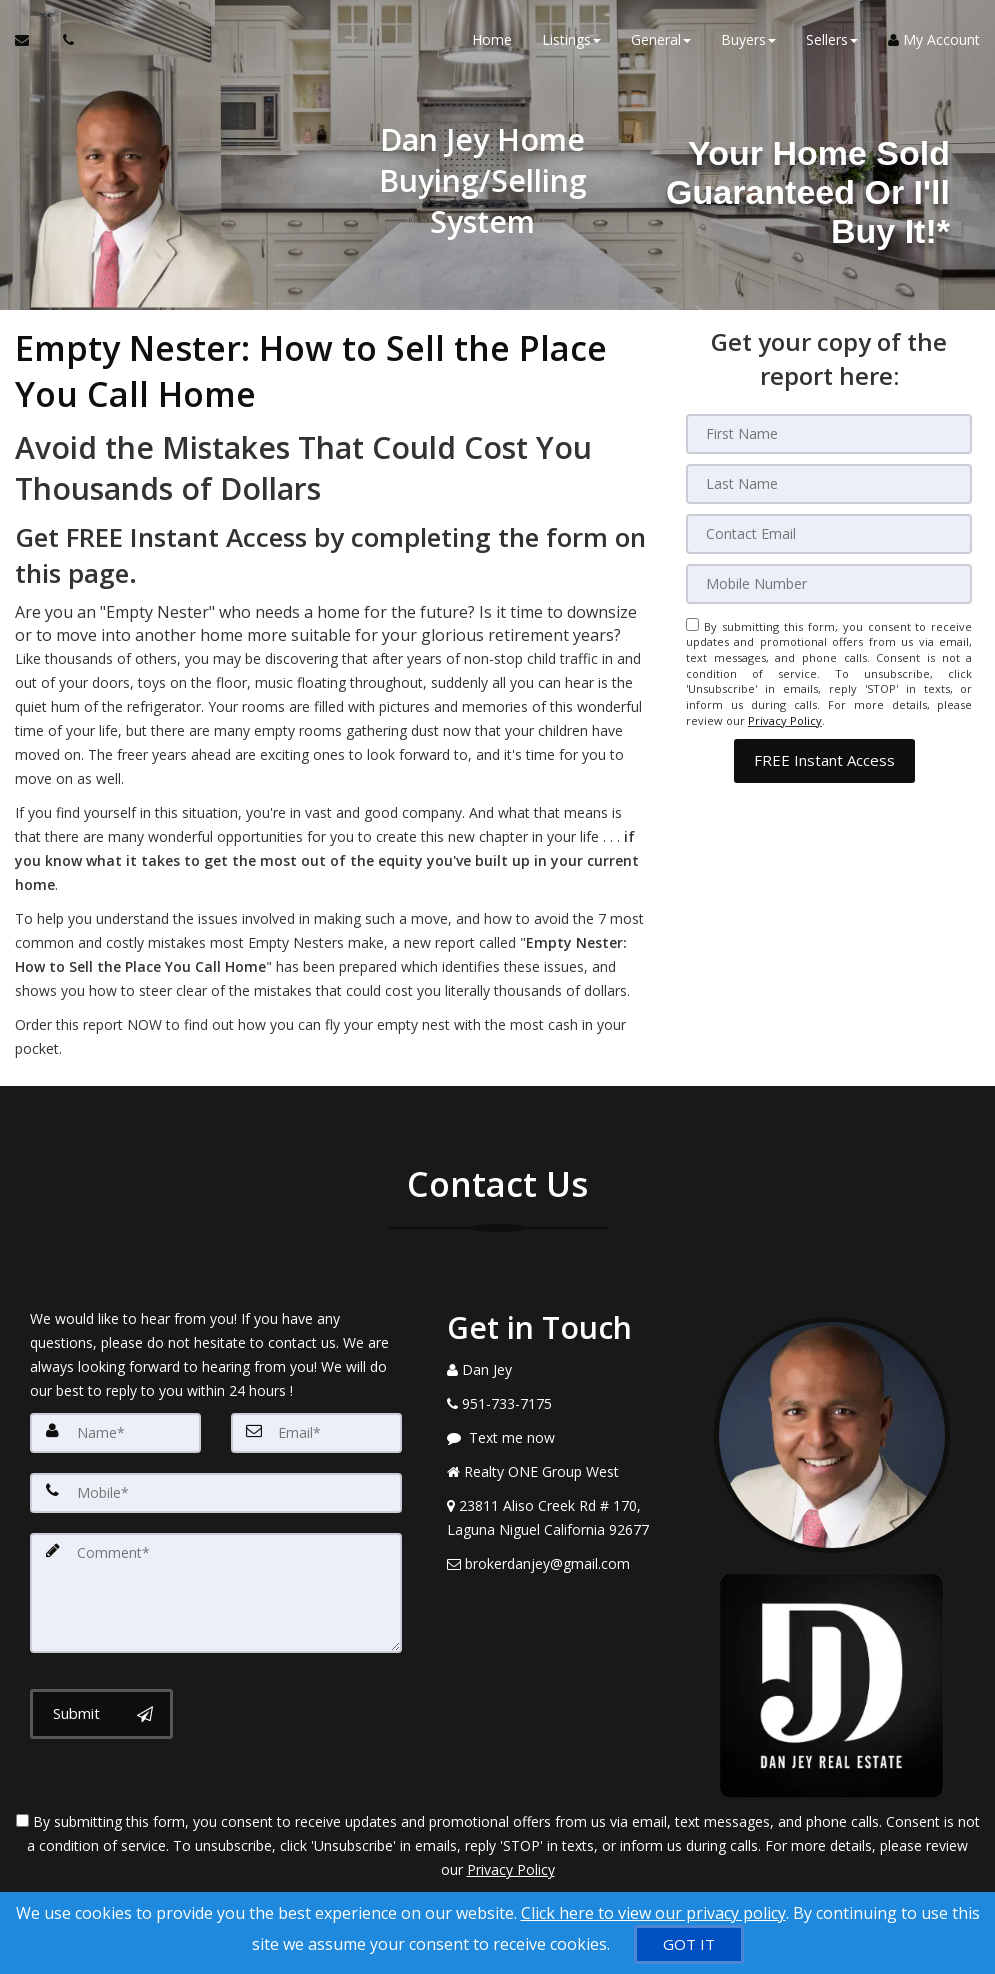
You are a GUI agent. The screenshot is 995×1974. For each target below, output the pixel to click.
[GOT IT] (689, 1944)
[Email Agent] (31, 40)
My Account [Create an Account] (934, 39)
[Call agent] (63, 40)
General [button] (661, 39)
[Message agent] (565, 1438)
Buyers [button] (748, 39)
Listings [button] (571, 39)
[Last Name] (829, 484)
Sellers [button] (832, 39)
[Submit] (101, 1714)
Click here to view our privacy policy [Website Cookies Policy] (653, 1913)
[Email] (829, 534)
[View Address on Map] (565, 1518)
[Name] (115, 1433)
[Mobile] (829, 584)
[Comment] (216, 1593)
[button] (824, 759)
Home (492, 39)
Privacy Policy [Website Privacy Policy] (785, 720)
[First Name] (829, 434)
